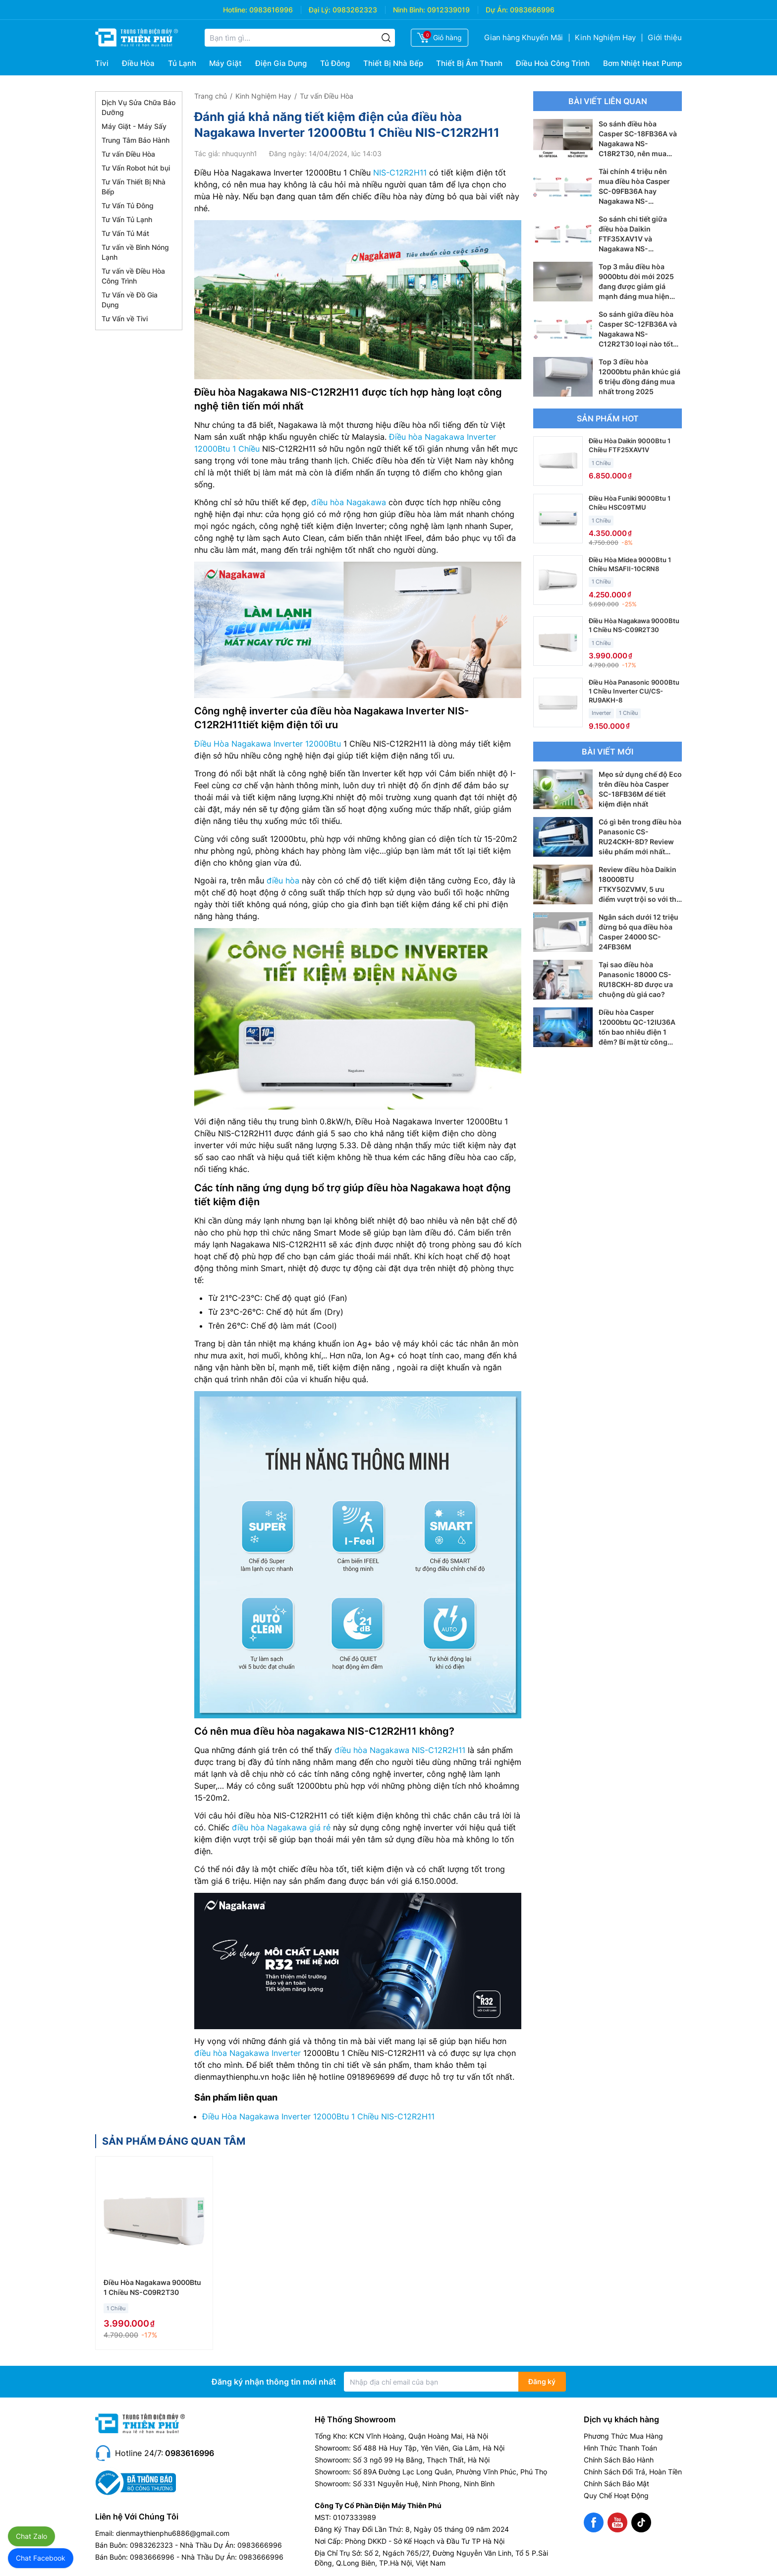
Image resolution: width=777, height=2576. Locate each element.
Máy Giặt (225, 63)
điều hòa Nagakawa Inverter (247, 2053)
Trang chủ (210, 96)
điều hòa (283, 880)
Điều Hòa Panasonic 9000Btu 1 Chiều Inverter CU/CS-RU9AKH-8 (634, 691)
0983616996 (271, 9)
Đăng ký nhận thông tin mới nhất (274, 2382)
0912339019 (448, 9)
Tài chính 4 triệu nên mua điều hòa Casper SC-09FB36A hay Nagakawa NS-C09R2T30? (634, 191)
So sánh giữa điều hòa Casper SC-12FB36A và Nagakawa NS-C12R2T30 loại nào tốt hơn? (638, 334)
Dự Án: (497, 9)
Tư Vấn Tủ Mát (125, 233)
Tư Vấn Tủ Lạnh (127, 219)
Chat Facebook (40, 2558)
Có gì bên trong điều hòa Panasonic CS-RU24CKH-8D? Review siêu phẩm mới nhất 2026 (640, 842)
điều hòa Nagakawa (348, 502)
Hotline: (235, 9)
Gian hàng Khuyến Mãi (523, 37)
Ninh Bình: (409, 9)
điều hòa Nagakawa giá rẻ (281, 1827)
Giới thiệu (665, 37)
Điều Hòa (138, 63)
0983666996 (532, 9)
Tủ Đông (335, 63)
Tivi (102, 63)
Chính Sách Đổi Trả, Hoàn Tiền (633, 2471)
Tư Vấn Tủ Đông (128, 205)
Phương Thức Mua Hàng (623, 2436)
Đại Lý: (320, 9)
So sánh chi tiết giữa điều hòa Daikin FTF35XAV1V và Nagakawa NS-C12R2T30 (633, 239)
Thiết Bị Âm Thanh (469, 63)
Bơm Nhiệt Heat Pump (642, 63)
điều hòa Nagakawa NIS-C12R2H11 (399, 1750)
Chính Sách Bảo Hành (619, 2460)
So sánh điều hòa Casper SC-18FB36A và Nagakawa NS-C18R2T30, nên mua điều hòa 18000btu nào (638, 143)
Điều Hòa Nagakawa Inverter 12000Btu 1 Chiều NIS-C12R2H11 (318, 2116)
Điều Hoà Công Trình (553, 63)
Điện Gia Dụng (281, 63)
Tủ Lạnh (182, 63)
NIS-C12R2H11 (400, 172)
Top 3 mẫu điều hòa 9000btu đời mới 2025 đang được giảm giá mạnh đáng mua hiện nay (636, 286)
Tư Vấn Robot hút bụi (136, 168)
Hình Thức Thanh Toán (620, 2448)
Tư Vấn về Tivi (125, 318)
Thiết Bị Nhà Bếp (393, 63)
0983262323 (355, 9)
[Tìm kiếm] (386, 38)
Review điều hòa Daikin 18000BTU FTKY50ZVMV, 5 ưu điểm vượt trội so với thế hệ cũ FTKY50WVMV (639, 889)
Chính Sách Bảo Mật (616, 2483)
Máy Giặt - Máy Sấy (134, 126)
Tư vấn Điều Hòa (128, 154)
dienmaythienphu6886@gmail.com (172, 2533)
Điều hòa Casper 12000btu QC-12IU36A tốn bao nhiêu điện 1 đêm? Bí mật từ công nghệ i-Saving (637, 1032)
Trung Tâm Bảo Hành (135, 140)
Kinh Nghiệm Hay (605, 37)
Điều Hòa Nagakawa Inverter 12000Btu (267, 744)
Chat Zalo (31, 2536)
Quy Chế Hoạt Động (616, 2495)
